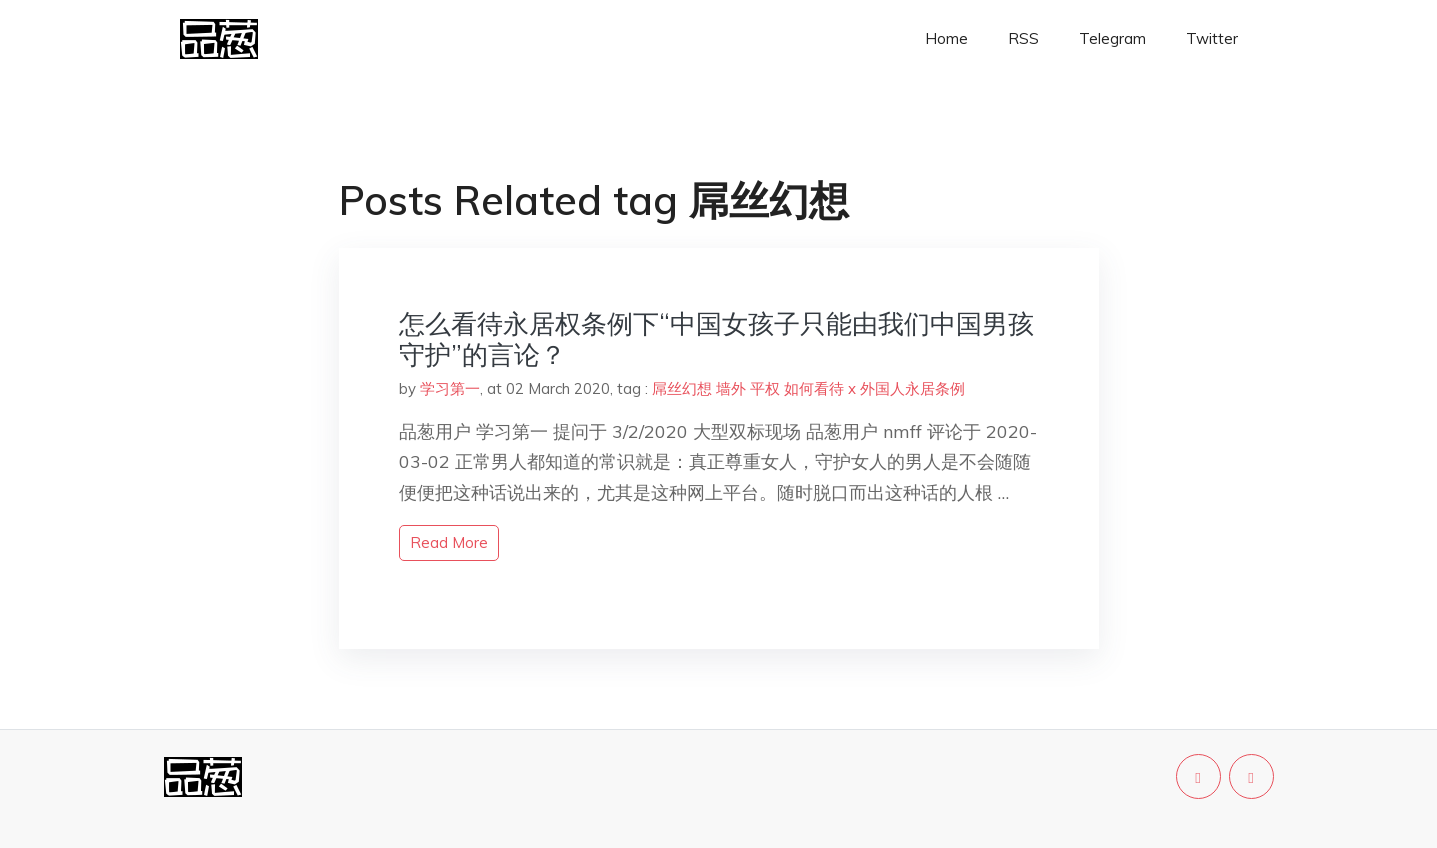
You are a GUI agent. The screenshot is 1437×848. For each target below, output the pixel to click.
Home (946, 38)
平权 (765, 388)
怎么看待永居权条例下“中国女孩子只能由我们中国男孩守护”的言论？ (716, 339)
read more (449, 542)
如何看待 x (820, 388)
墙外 (731, 388)
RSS (1023, 38)
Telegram (1112, 38)
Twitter (1212, 38)
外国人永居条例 (912, 388)
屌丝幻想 (682, 388)
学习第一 (450, 388)
